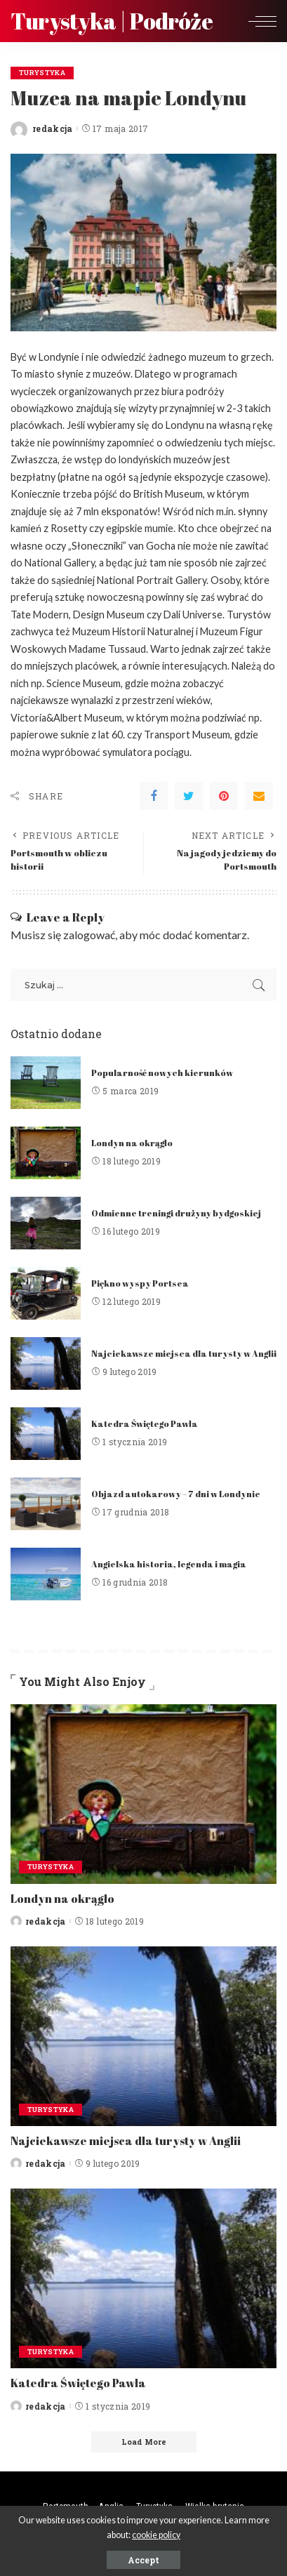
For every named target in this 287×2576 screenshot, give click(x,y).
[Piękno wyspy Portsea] (46, 1293)
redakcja (52, 128)
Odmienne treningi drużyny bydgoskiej (176, 1213)
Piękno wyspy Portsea (140, 1283)
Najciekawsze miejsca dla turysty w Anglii (183, 1354)
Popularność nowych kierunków (162, 1073)
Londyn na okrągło (132, 1143)
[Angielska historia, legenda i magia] (46, 1574)
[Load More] (143, 2441)
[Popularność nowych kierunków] (46, 1082)
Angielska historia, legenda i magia (168, 1564)
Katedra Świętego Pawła (144, 1424)
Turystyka (42, 72)
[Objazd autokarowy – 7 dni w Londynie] (46, 1504)
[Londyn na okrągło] (46, 1153)
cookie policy (156, 2535)
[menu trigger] (258, 21)
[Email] (259, 796)
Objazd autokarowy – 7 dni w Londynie (175, 1494)
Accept (143, 2559)
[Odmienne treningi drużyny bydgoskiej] (46, 1223)
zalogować (89, 934)
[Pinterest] (224, 796)
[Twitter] (189, 796)
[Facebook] (154, 796)
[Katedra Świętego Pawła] (46, 1433)
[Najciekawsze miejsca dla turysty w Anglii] (46, 1363)
